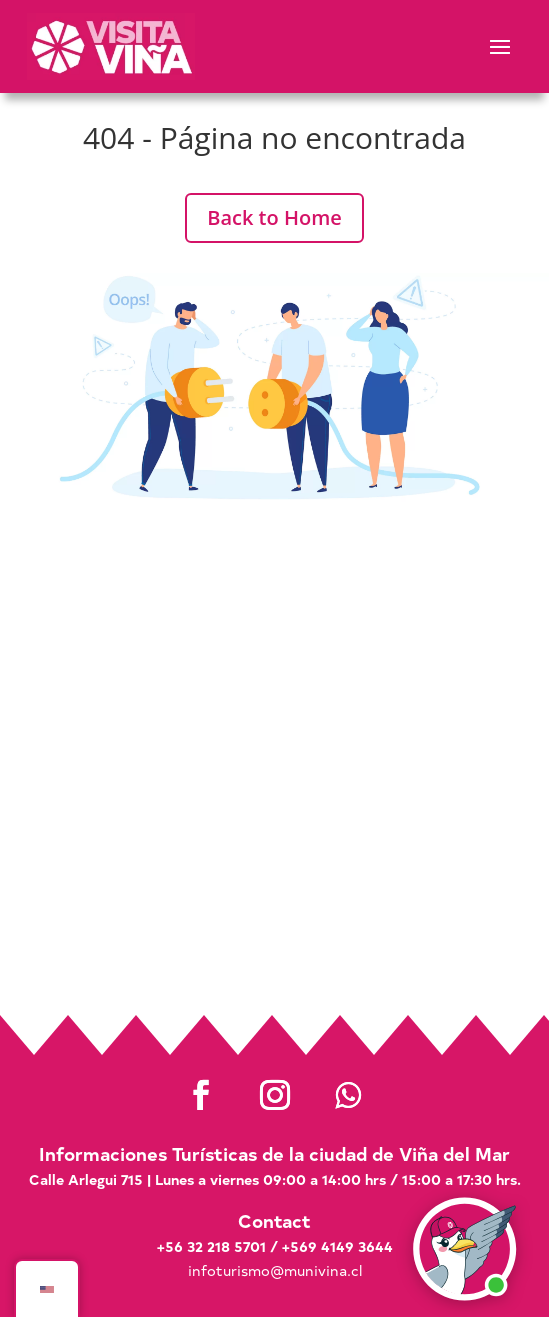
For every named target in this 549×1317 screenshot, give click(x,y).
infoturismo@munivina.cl (275, 1270)
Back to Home (274, 217)
